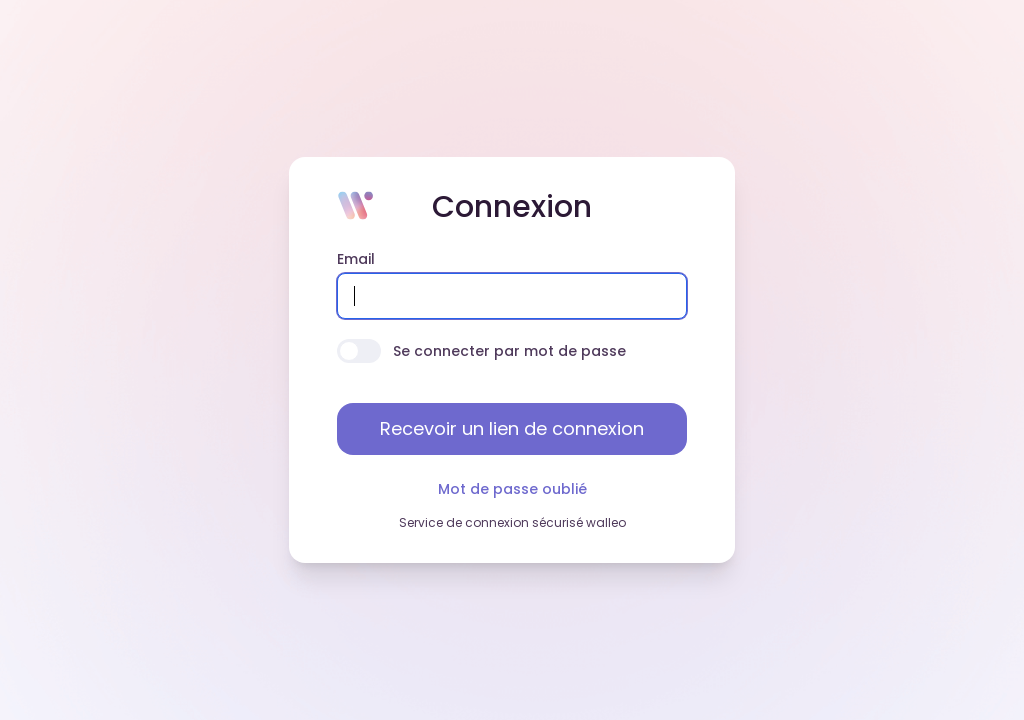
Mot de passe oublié (512, 489)
